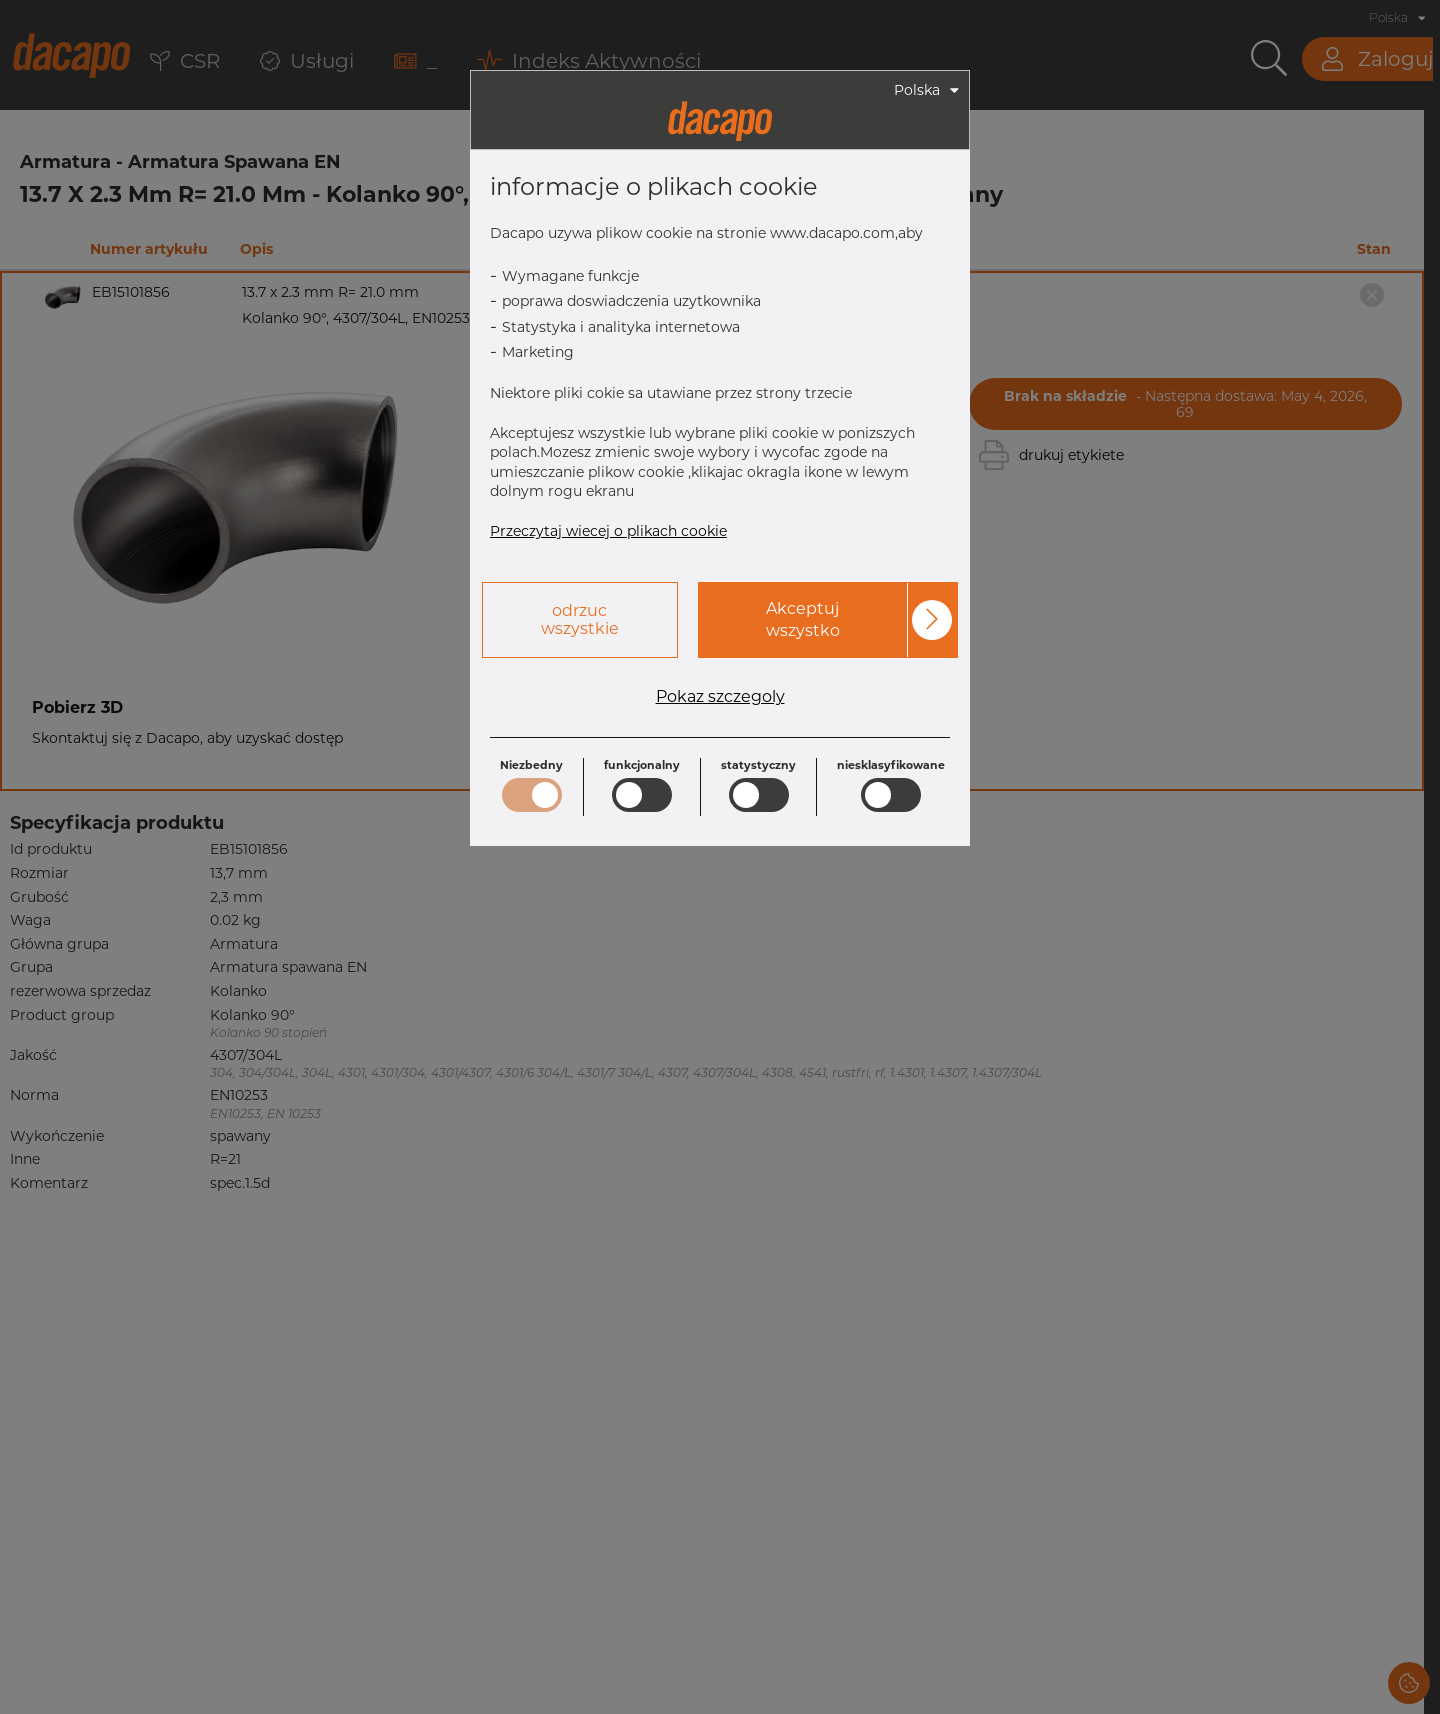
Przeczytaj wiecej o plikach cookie (608, 531)
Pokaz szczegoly (720, 697)
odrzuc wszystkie (580, 619)
